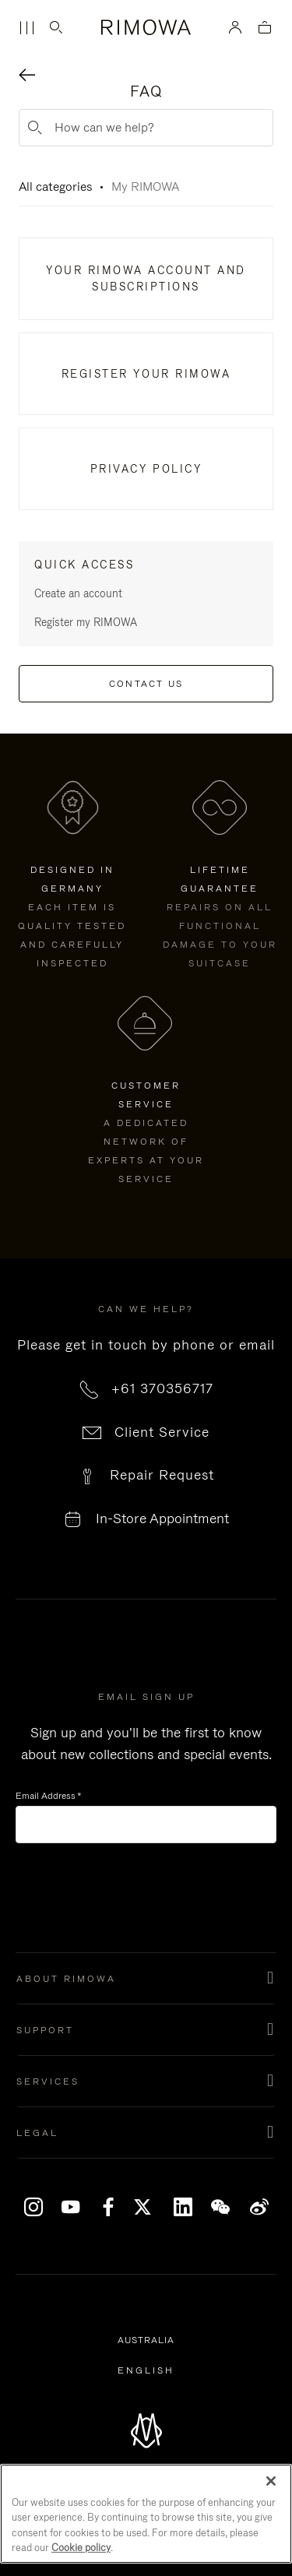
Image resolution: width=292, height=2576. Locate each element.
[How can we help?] (146, 127)
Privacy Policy (146, 469)
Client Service (161, 1432)
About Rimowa (66, 1978)
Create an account (78, 593)
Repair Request (162, 1475)
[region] (146, 2514)
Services (47, 2081)
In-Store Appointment (162, 1519)
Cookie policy (81, 2547)
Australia (149, 2341)
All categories (56, 186)
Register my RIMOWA (85, 622)
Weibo (259, 2207)
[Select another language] (146, 2370)
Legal (37, 2133)
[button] (146, 1978)
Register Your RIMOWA (146, 374)
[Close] (271, 2481)
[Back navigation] (27, 77)
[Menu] (26, 28)
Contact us (146, 683)
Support (45, 2030)
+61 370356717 (162, 1388)
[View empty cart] (264, 28)
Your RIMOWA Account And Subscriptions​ (146, 278)
